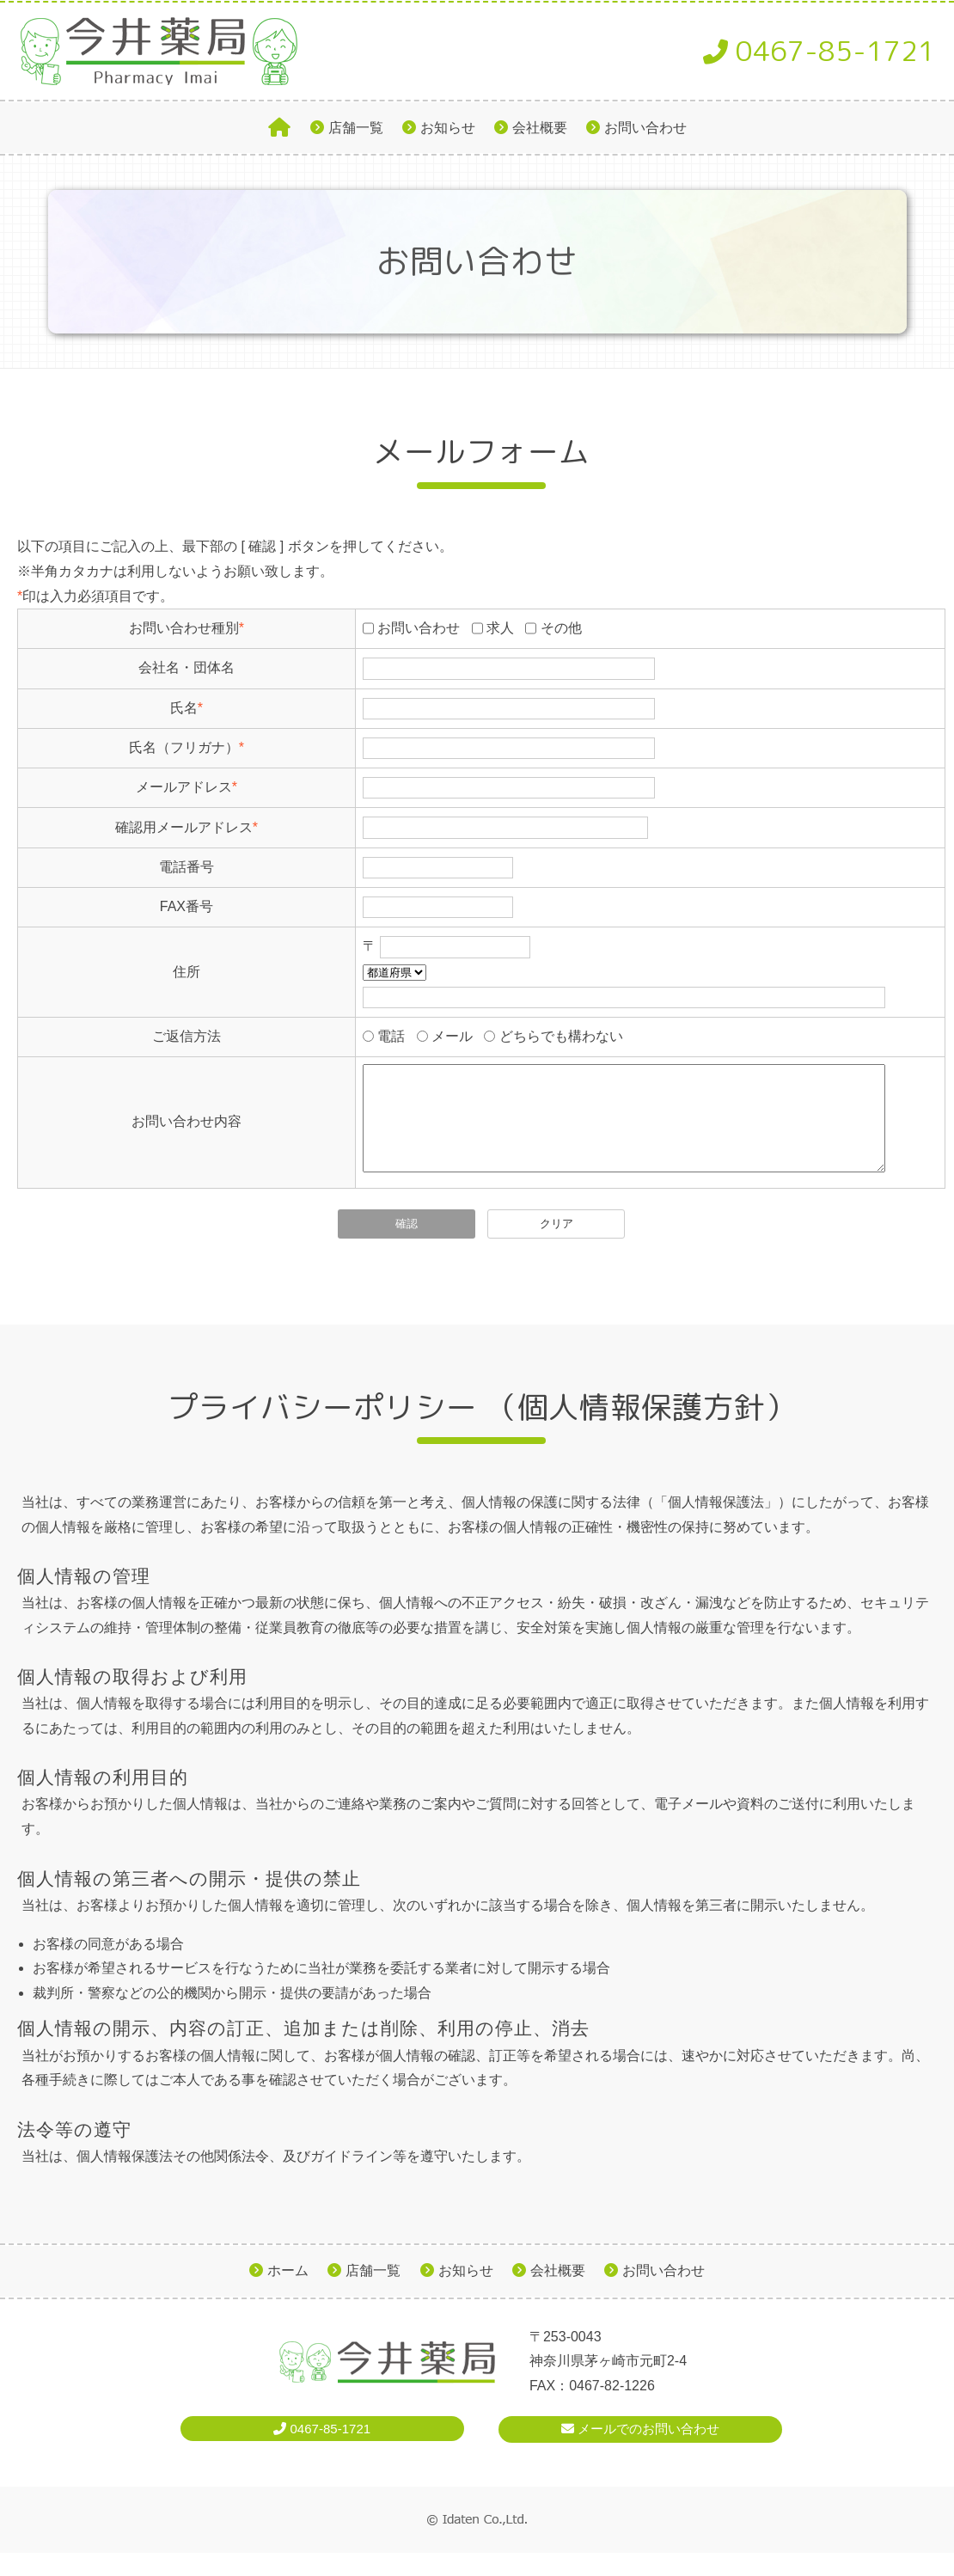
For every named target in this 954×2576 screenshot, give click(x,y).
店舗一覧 (355, 127)
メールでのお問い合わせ (640, 2449)
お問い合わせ (645, 127)
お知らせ (447, 127)
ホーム (288, 2291)
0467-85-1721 (819, 51)
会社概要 (539, 127)
